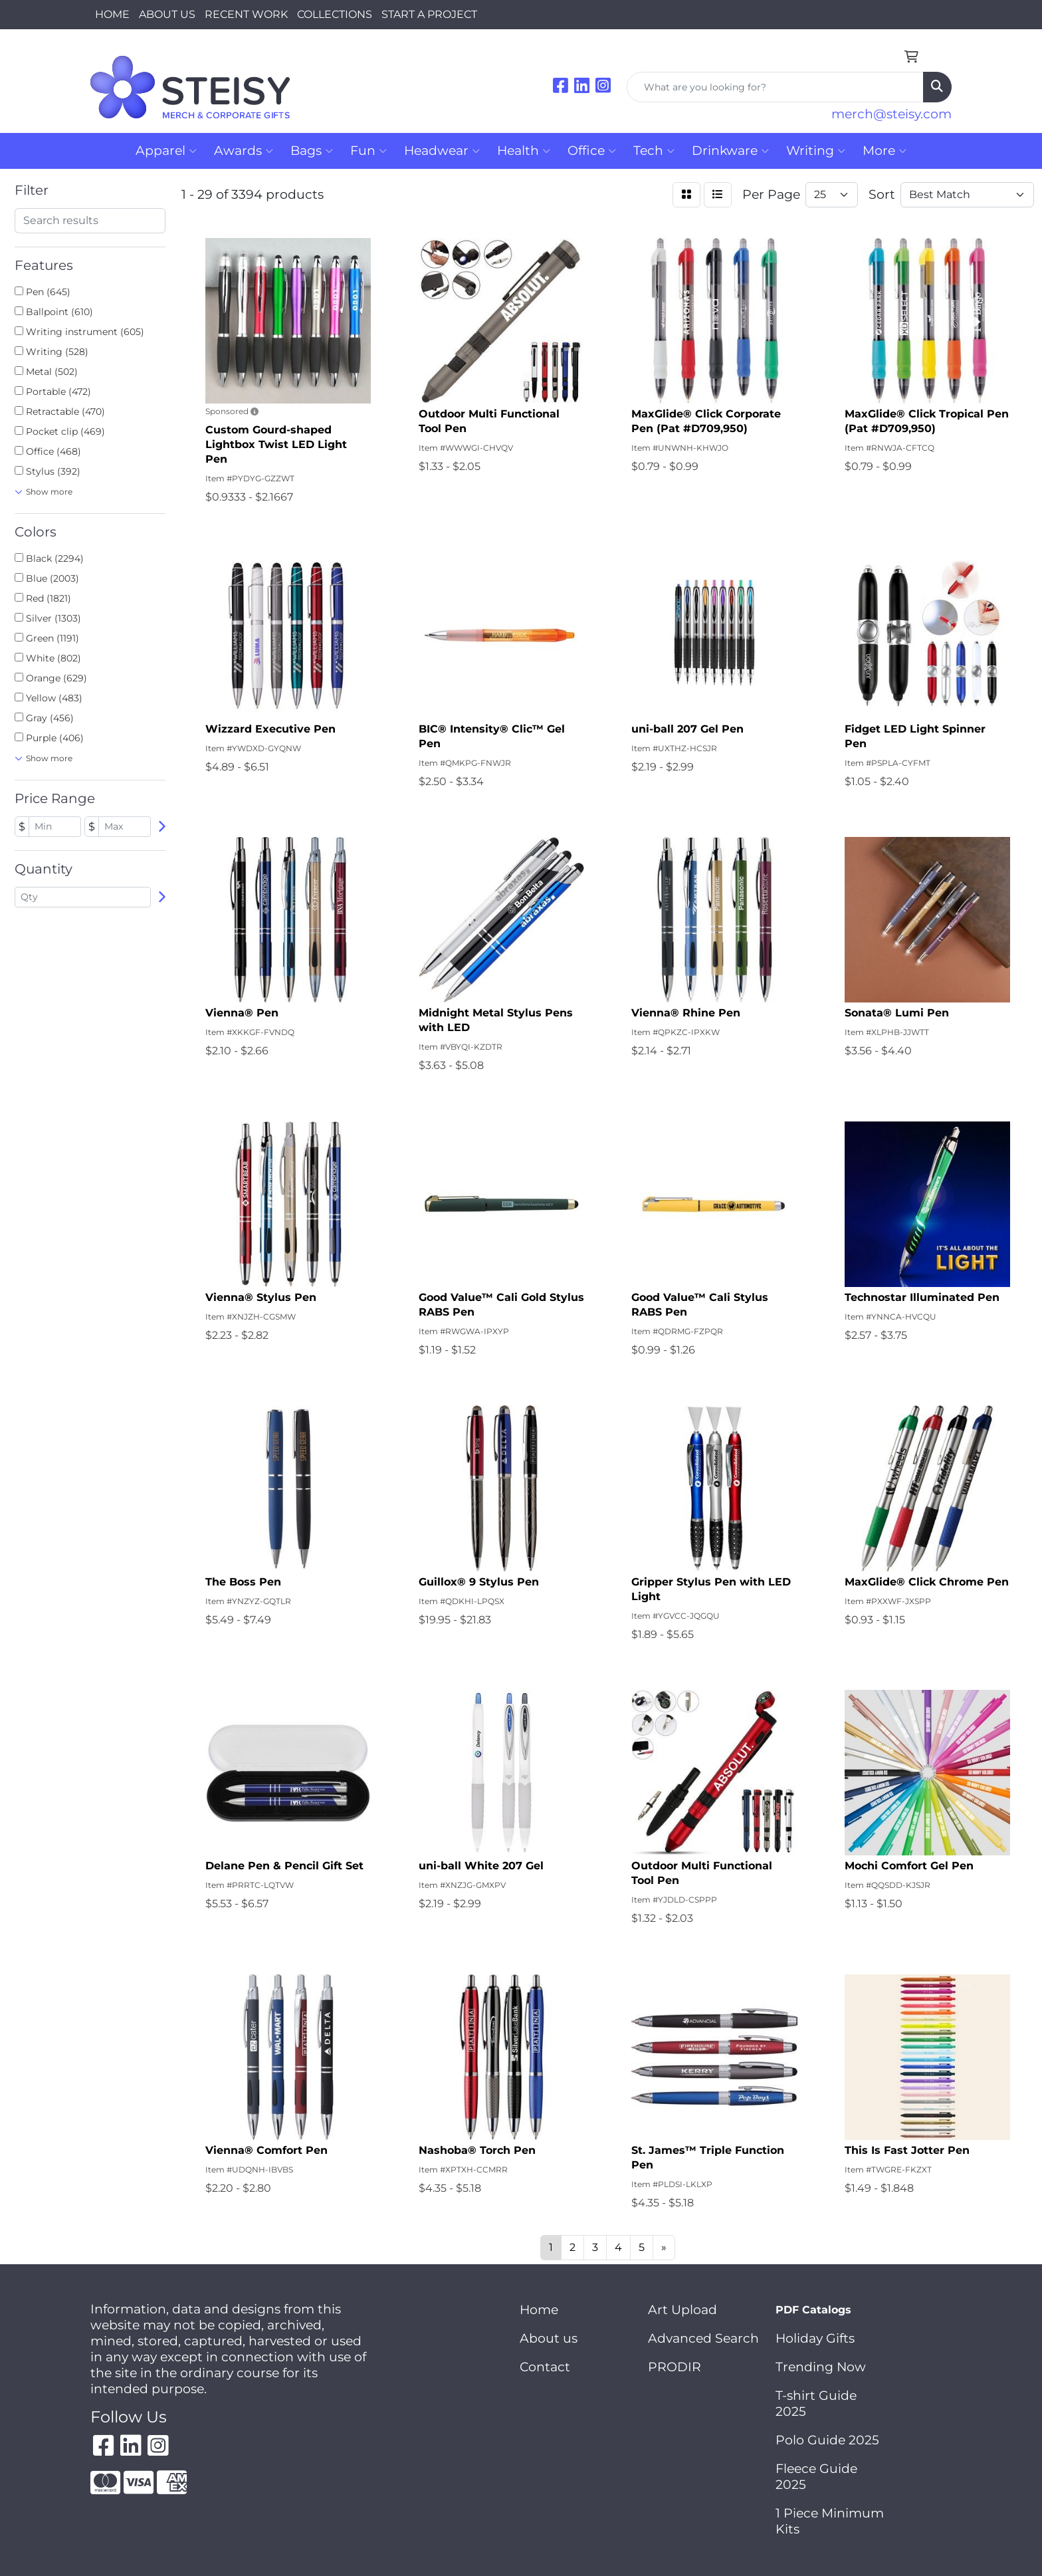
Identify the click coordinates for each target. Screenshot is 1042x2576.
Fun (368, 151)
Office (592, 151)
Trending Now (821, 2367)
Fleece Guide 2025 (816, 2476)
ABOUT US (167, 14)
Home (539, 2309)
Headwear (442, 151)
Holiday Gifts (815, 2338)
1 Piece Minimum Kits (830, 2521)
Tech (654, 151)
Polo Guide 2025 (827, 2440)
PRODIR (674, 2367)
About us (548, 2338)
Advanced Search (703, 2338)
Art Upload (682, 2309)
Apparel (166, 151)
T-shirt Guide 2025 (816, 2403)
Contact (545, 2367)
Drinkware (730, 151)
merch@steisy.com (891, 114)
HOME (112, 14)
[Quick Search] (775, 87)
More (884, 151)
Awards (243, 151)
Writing (815, 151)
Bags (311, 151)
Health (523, 151)
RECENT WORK (246, 14)
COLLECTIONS (334, 14)
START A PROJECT (429, 14)
